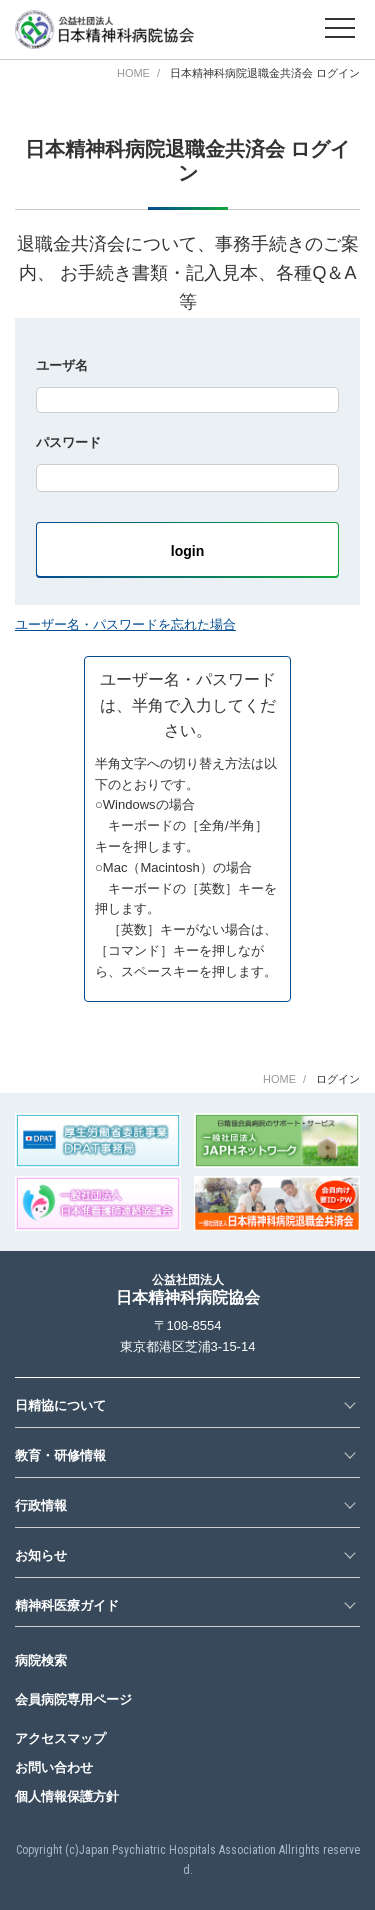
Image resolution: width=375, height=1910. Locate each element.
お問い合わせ (54, 1767)
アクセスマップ (60, 1738)
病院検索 (41, 1660)
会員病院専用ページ (73, 1699)
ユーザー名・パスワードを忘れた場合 (125, 624)
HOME (133, 73)
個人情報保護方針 (67, 1796)
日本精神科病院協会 (188, 1289)
